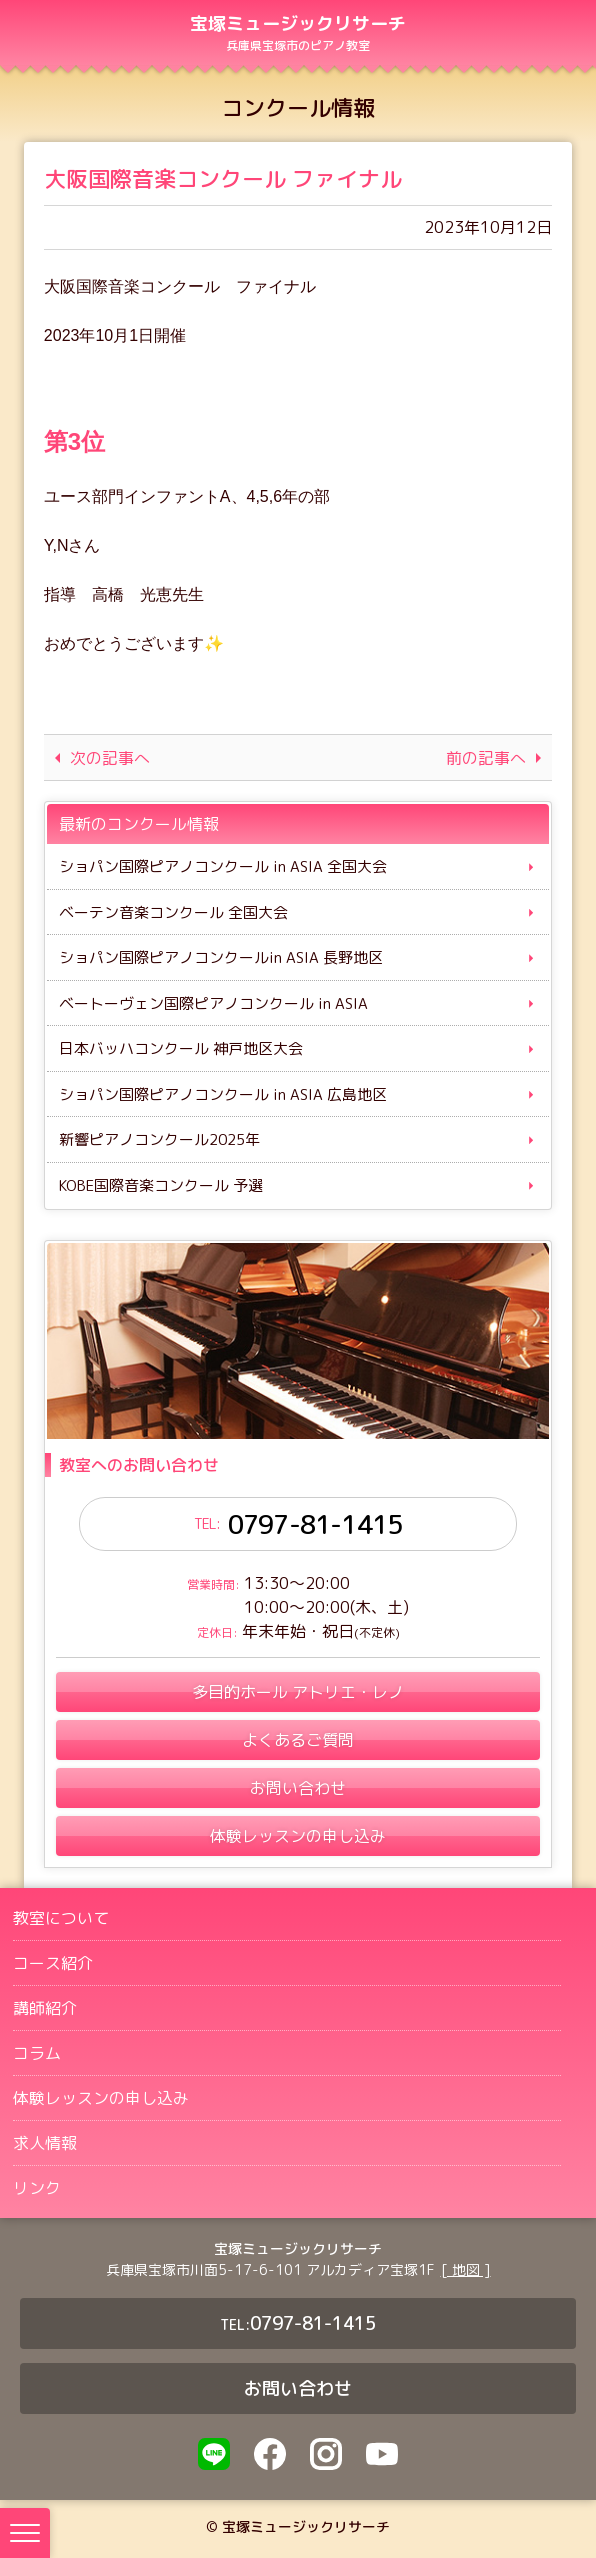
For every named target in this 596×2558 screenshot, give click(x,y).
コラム (37, 2054)
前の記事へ (485, 758)
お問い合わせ (298, 2389)
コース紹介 (53, 1964)
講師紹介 (45, 2009)
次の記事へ (111, 758)
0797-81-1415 (315, 1525)
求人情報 (45, 2144)
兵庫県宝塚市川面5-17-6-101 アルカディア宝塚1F (270, 2270)
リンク (37, 2189)
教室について (61, 1919)
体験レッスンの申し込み (101, 2099)
